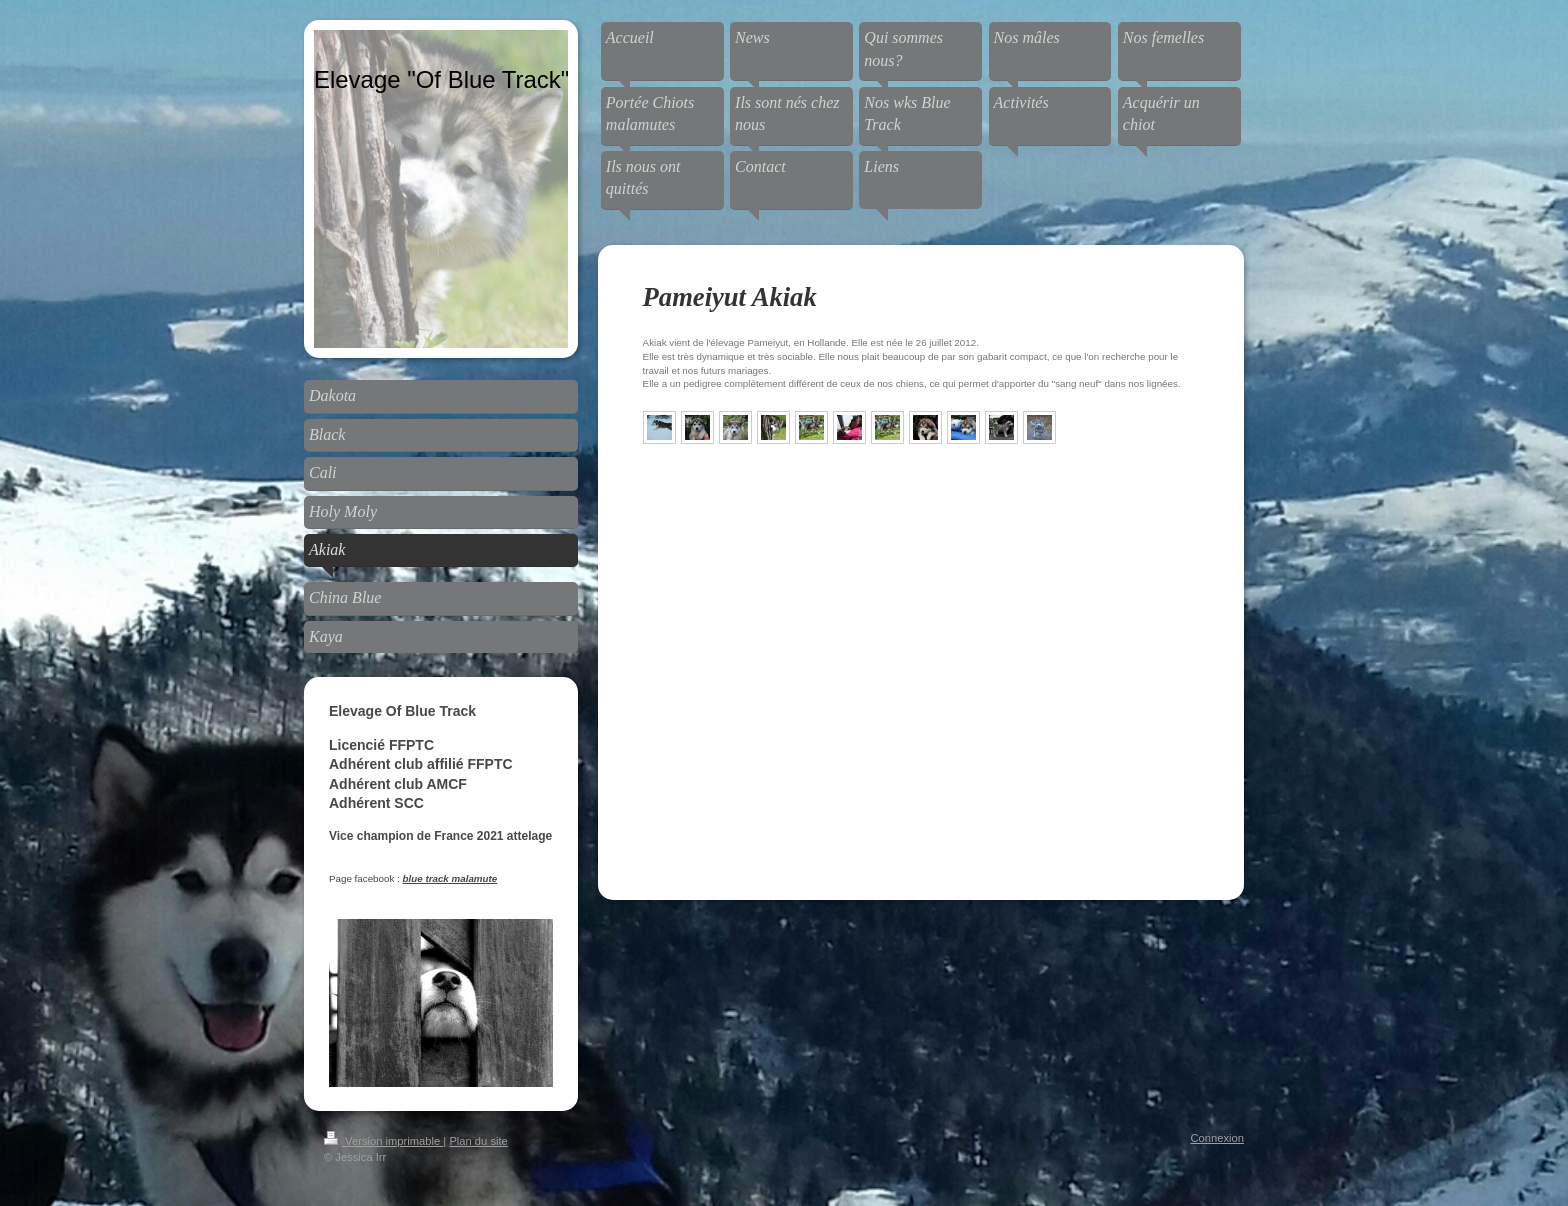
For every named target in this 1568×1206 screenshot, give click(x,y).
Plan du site (478, 1141)
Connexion (1218, 1138)
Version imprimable (383, 1141)
